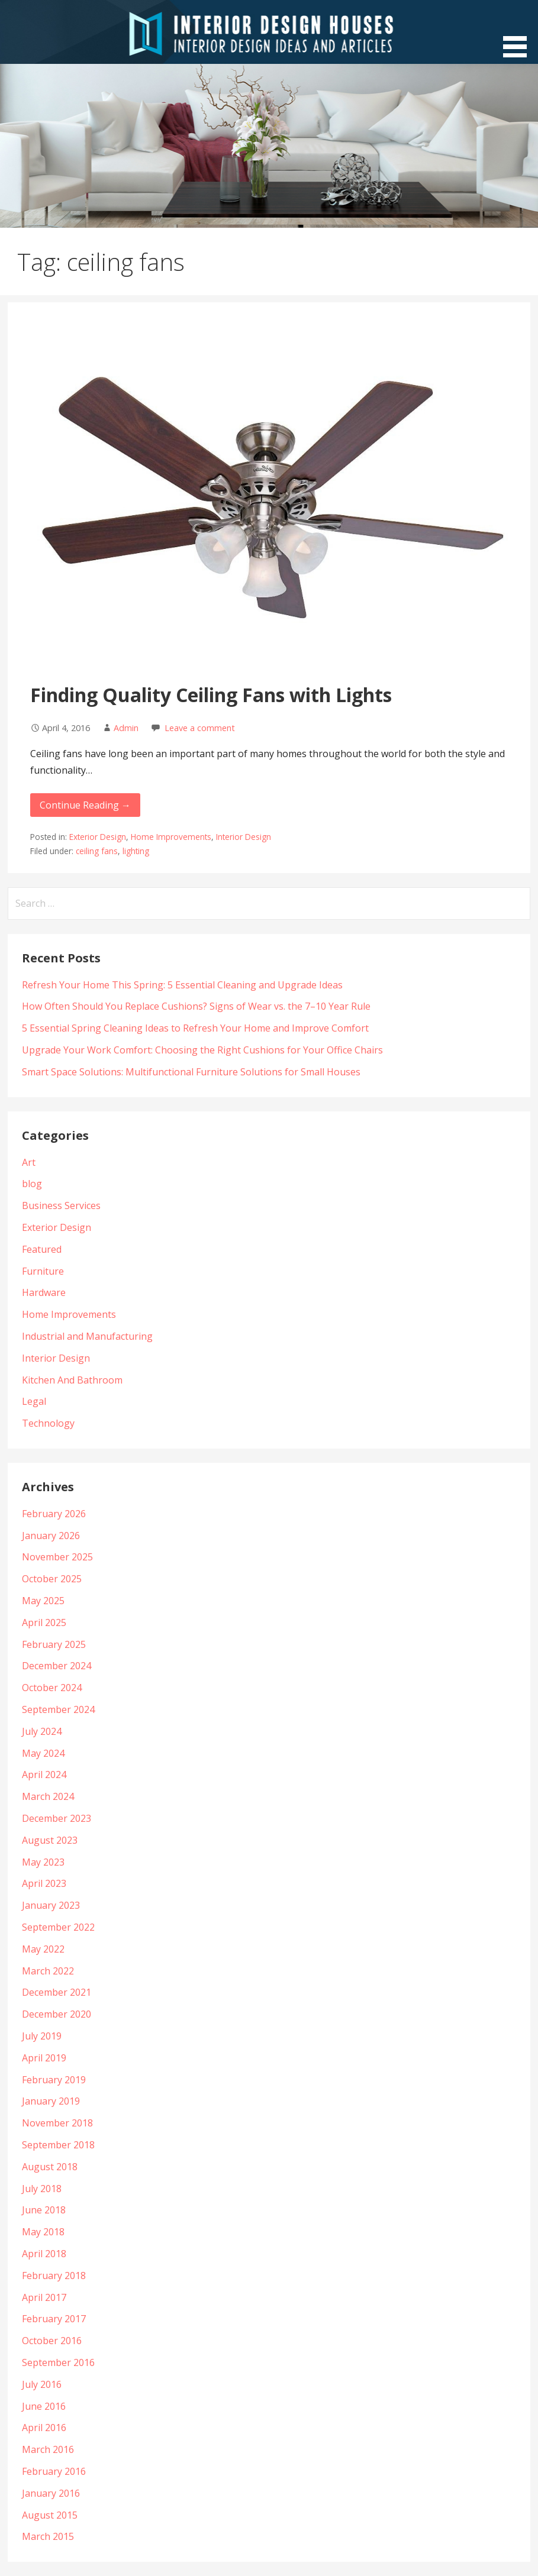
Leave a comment (200, 727)
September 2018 (58, 2144)
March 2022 (48, 1970)
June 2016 (44, 2406)
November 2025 (57, 1556)
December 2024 (56, 1665)
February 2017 (54, 2318)
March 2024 (48, 1796)
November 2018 (57, 2122)
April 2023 (44, 1883)
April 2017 (44, 2297)
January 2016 (51, 2493)
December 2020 (56, 2014)
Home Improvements (171, 836)
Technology (48, 1423)
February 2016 (54, 2471)
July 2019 (42, 2035)
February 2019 (54, 2079)
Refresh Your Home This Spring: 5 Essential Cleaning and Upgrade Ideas (182, 984)
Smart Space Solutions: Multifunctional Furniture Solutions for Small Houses (191, 1071)
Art (29, 1162)
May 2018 (43, 2231)
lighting (136, 850)
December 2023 (56, 1818)
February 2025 (54, 1644)
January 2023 (51, 1905)
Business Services (61, 1205)
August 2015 (50, 2515)
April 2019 (44, 2057)
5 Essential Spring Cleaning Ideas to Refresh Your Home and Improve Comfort (195, 1028)
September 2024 (58, 1709)
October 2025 (52, 1578)
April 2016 (44, 2427)
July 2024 (42, 1731)
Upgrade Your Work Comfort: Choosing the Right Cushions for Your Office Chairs (202, 1049)
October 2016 (52, 2340)
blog (32, 1183)
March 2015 (48, 2536)
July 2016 (42, 2384)
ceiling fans (97, 850)
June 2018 (44, 2209)
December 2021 (56, 1992)
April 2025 (44, 1622)
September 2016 (58, 2362)
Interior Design (243, 836)
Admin (126, 727)
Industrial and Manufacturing (87, 1336)
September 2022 (58, 1927)
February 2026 (54, 1513)
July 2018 (42, 2188)
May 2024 (43, 1753)
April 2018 (44, 2253)
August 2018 (50, 2166)
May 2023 (43, 1862)
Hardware (44, 1292)
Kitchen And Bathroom (72, 1379)
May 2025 (43, 1600)
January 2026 (51, 1535)
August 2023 (50, 1840)
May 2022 (43, 1949)
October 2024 (52, 1687)
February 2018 (54, 2275)
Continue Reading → (85, 805)
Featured (42, 1249)
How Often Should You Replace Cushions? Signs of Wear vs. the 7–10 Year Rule (196, 1006)
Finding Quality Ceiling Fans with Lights (211, 694)
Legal (34, 1401)
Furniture (43, 1271)
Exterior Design (97, 836)
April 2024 (44, 1774)
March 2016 (48, 2449)
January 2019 (51, 2101)
